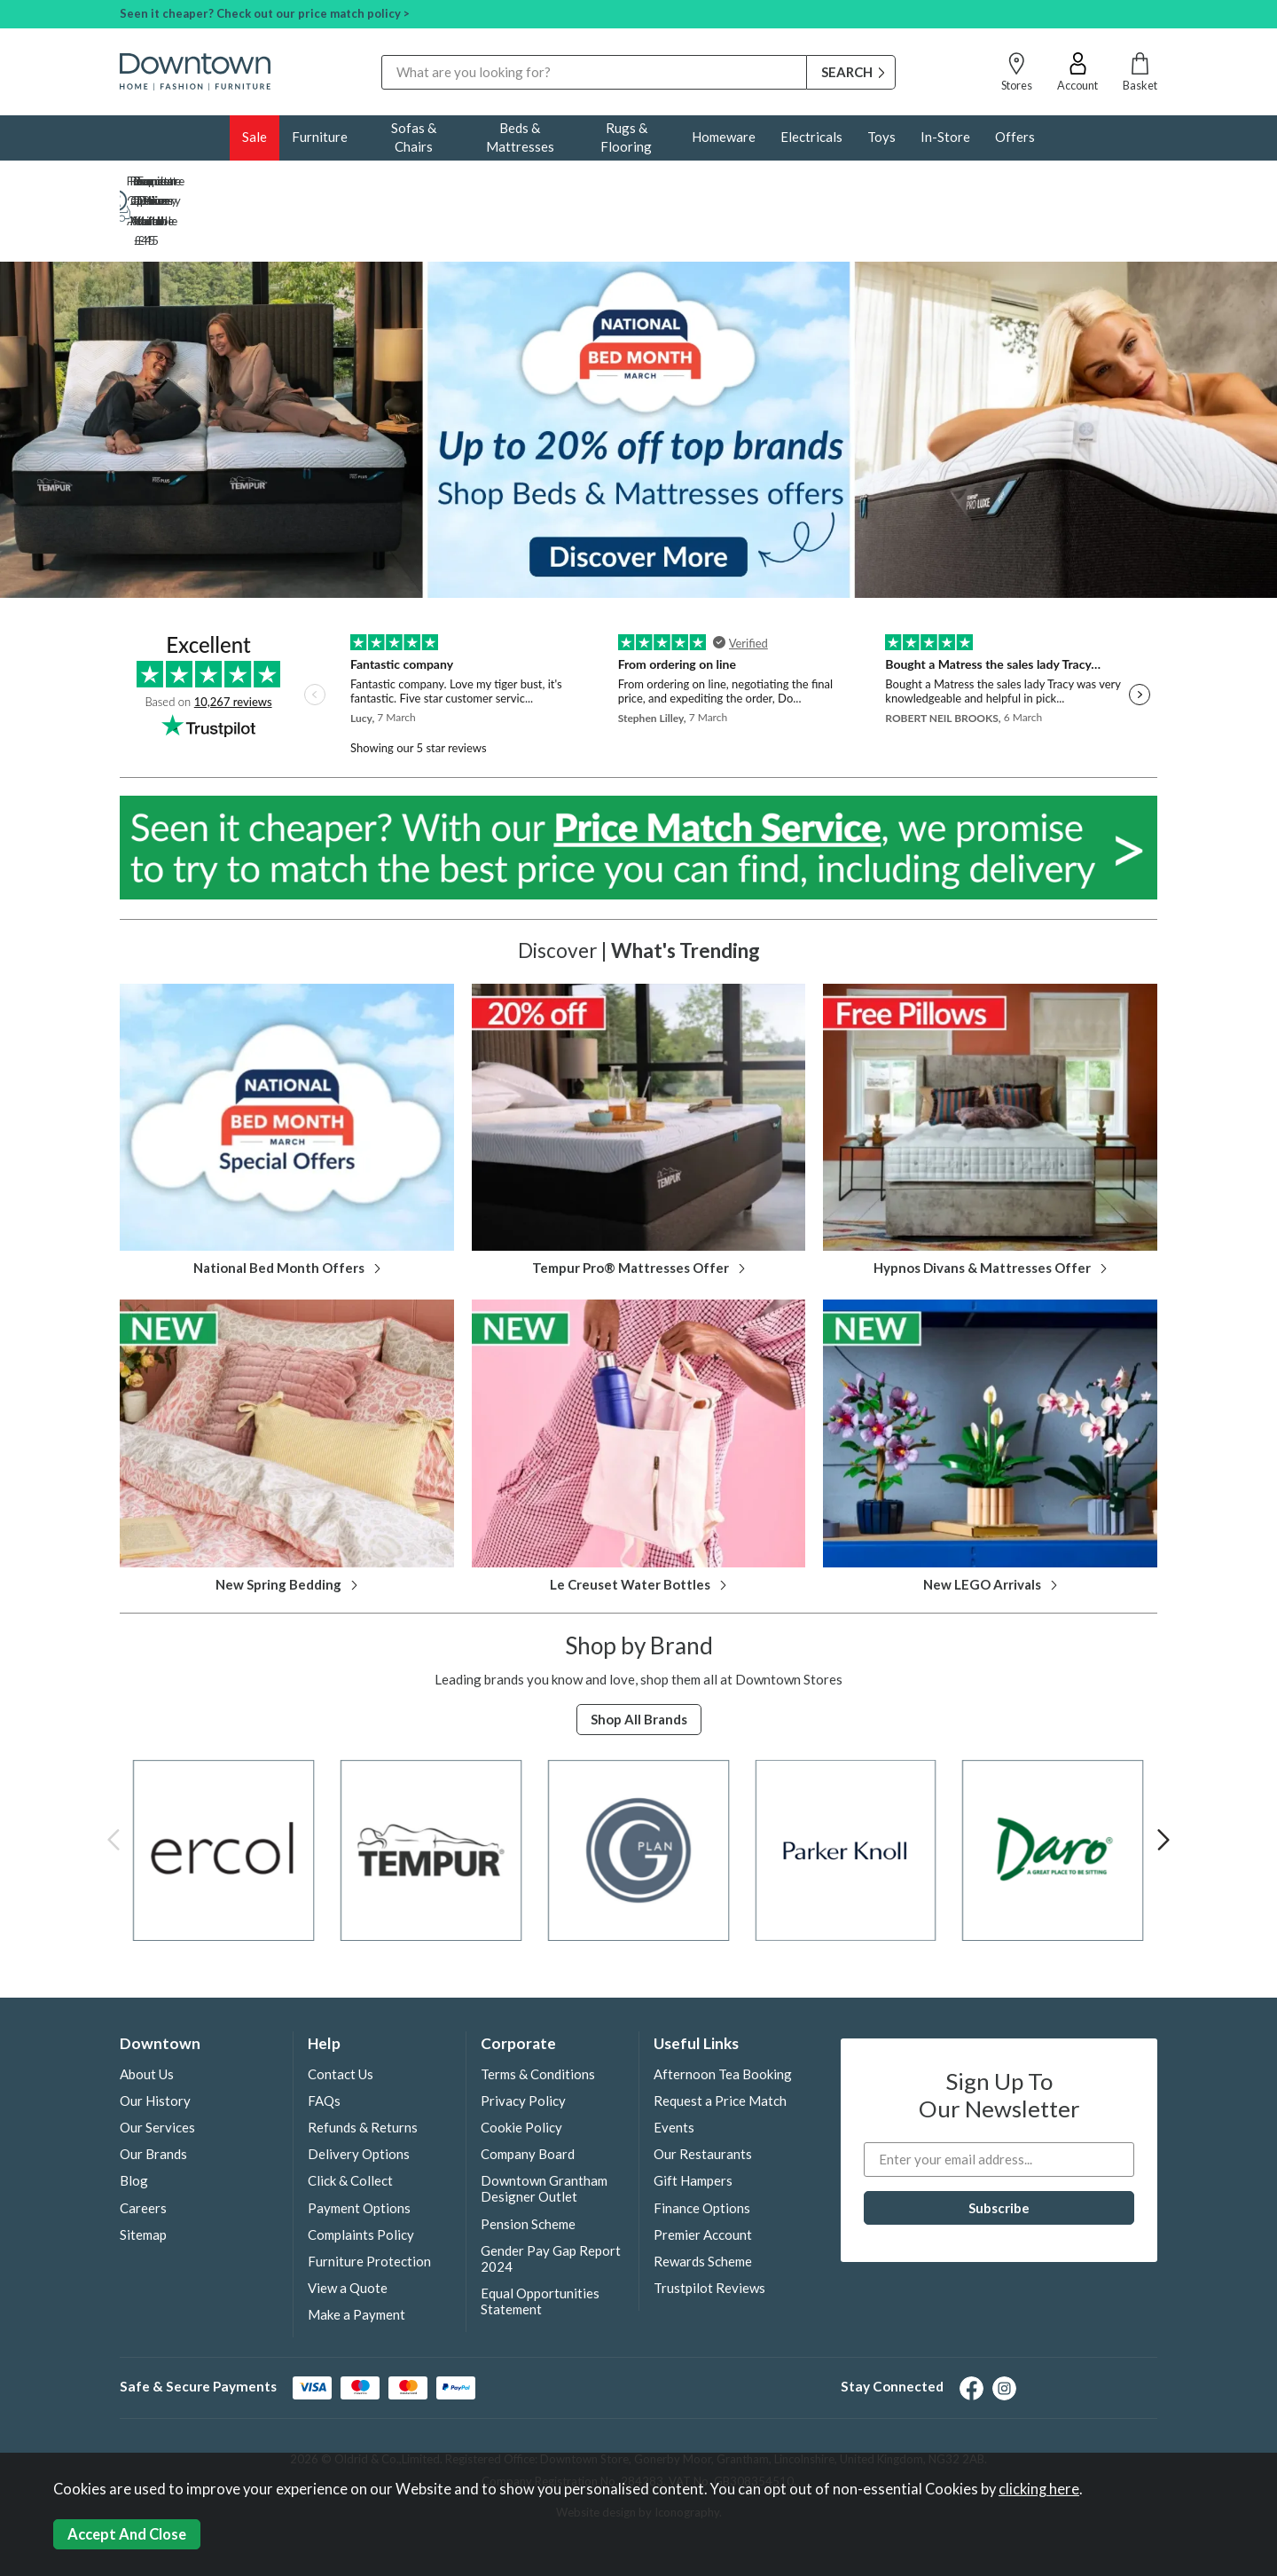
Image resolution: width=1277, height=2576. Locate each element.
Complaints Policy (361, 2176)
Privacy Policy (523, 2042)
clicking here (1039, 2489)
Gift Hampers (693, 2122)
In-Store (945, 137)
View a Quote (348, 2229)
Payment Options (359, 2149)
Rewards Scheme (703, 2203)
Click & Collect (350, 2122)
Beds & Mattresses (520, 137)
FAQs (324, 2042)
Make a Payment (356, 2256)
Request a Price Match (720, 2042)
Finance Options (702, 2149)
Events (674, 2069)
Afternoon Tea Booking (723, 2015)
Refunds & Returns (363, 2069)
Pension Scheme (528, 2165)
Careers (143, 2149)
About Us (147, 2015)
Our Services (157, 2069)
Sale (254, 137)
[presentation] (113, 1780)
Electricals (811, 137)
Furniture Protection (369, 2203)
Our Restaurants (703, 2095)
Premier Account (703, 2176)
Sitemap (143, 2176)
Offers (1015, 137)
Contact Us (340, 2015)
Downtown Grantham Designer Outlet (544, 2130)
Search (381, 54)
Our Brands (153, 2095)
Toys (881, 137)
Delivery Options (359, 2095)
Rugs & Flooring (626, 137)
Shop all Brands (639, 1661)
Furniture (320, 137)
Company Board (528, 2095)
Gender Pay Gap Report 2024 (551, 2200)
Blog (134, 2122)
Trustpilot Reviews (709, 2229)
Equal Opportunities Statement (540, 2242)
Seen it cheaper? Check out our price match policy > (265, 13)
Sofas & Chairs (413, 137)
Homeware (724, 137)
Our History (155, 2042)
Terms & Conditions (538, 2015)
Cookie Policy (521, 2069)
